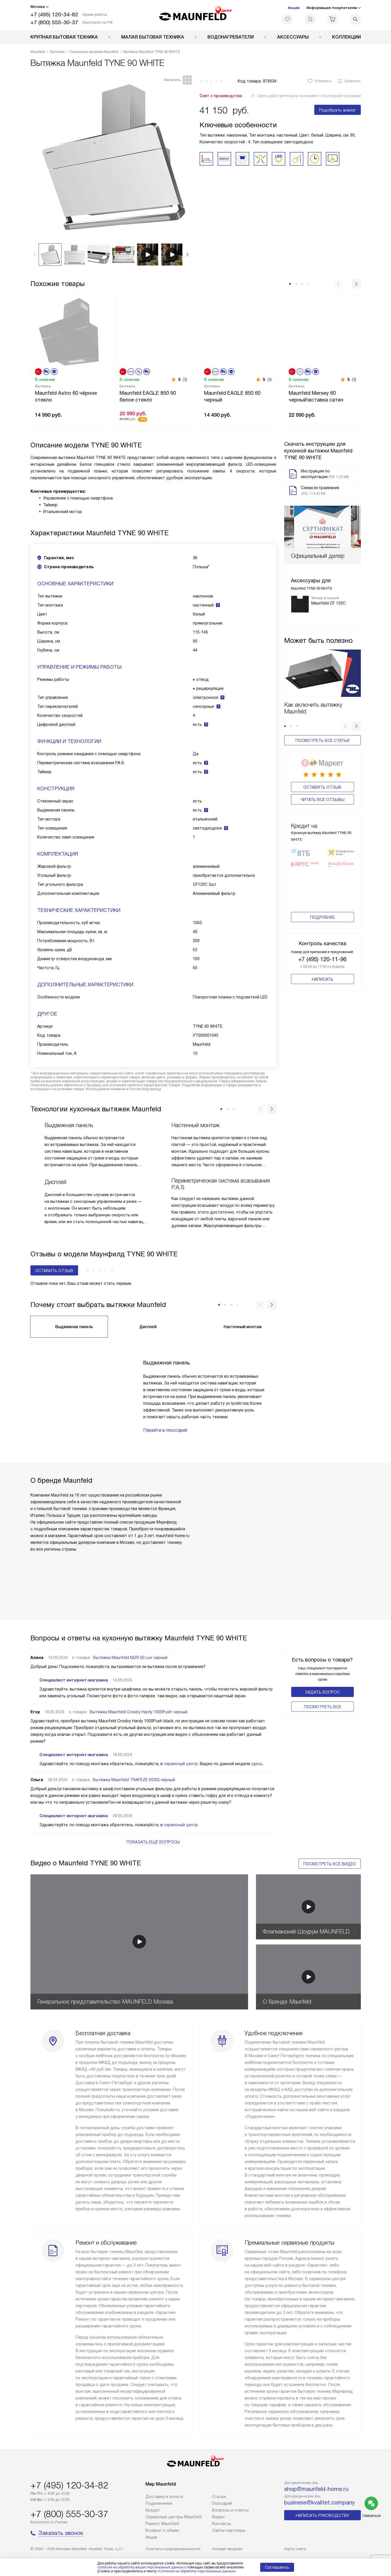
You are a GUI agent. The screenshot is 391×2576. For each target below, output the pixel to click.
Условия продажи (227, 2549)
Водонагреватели (230, 37)
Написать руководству (322, 2515)
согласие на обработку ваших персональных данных (140, 2567)
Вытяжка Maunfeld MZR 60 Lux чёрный (130, 1657)
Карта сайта (295, 2549)
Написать (322, 944)
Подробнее (322, 882)
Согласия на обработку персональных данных (197, 2571)
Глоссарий (222, 2503)
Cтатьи (219, 2496)
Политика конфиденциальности (172, 2549)
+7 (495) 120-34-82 (54, 14)
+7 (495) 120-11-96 (322, 924)
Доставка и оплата (164, 2496)
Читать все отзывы (322, 756)
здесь (257, 1763)
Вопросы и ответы (230, 2510)
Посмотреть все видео (329, 1864)
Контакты (221, 2523)
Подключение (158, 2503)
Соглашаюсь (277, 2567)
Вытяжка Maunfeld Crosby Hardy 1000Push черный (138, 1712)
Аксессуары (293, 37)
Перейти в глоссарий (165, 1430)
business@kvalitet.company (319, 2502)
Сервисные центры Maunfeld (173, 2517)
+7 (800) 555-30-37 (54, 22)
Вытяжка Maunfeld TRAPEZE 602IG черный (134, 1779)
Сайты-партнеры (228, 2530)
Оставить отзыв (322, 743)
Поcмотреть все (322, 1707)
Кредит (152, 2510)
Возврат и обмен (162, 2530)
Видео (218, 2517)
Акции (294, 8)
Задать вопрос (322, 1692)
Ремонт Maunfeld (162, 2523)
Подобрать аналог (337, 110)
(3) (185, 380)
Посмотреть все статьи (322, 698)
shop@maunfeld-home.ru (316, 2489)
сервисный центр (181, 1763)
